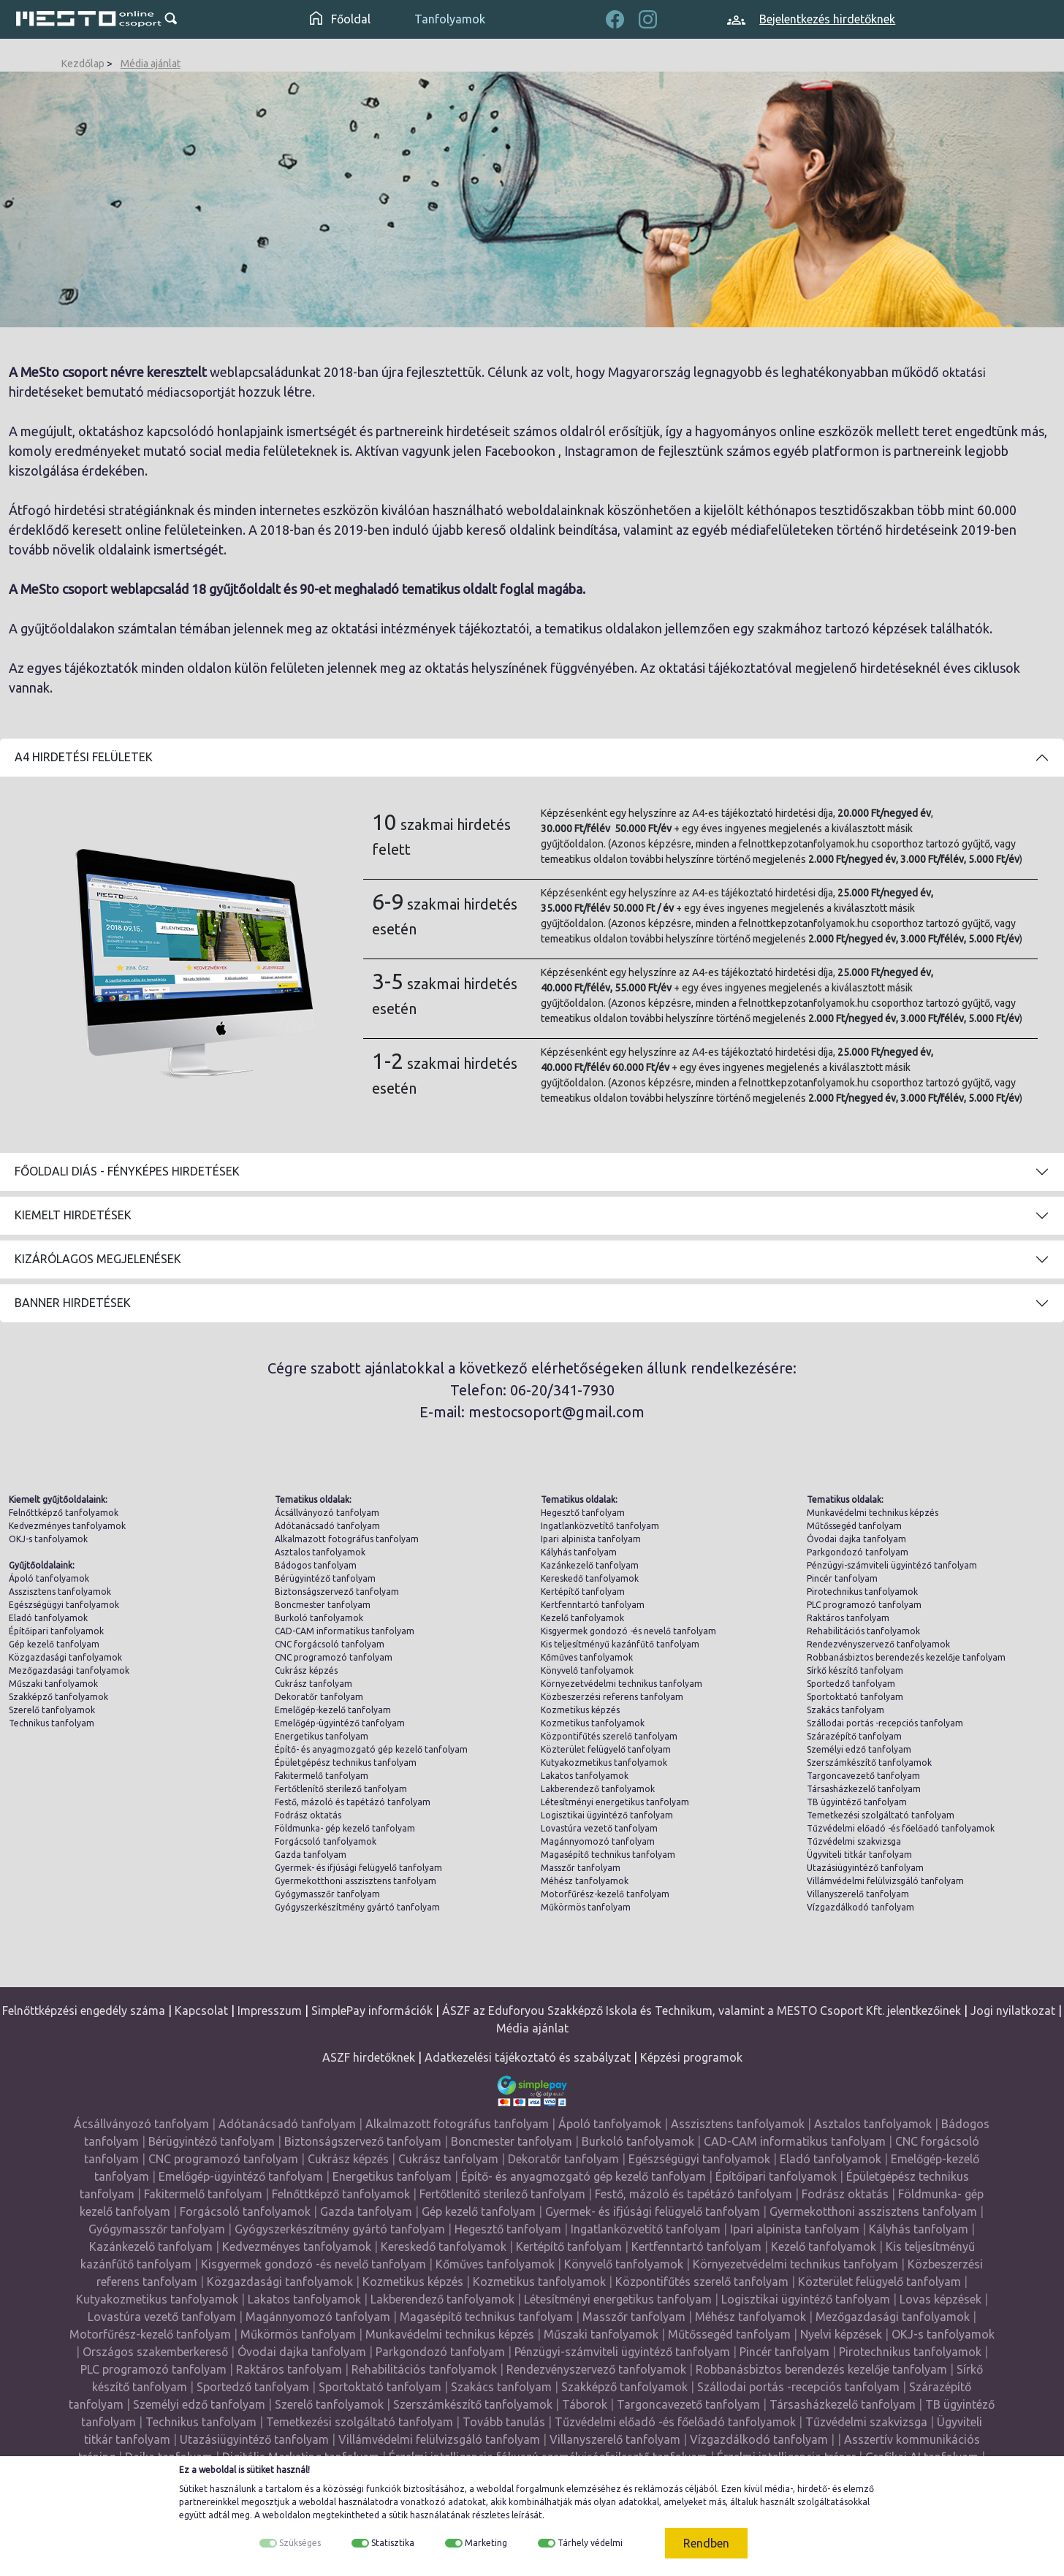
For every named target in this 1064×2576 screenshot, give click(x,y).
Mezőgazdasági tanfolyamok (69, 1670)
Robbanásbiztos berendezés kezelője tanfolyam (906, 1657)
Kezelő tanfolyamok (582, 1618)
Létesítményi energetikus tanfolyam (615, 1802)
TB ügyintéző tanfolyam (857, 1802)
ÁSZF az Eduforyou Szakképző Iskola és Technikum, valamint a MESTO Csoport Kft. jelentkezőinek (701, 2010)
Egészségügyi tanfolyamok (64, 1604)
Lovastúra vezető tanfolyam (599, 1828)
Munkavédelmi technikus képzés (872, 1512)
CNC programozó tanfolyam (333, 1657)
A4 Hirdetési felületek (84, 756)
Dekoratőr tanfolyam (319, 1697)
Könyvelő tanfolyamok (587, 1670)
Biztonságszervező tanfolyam (337, 1591)
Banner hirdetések (73, 1302)
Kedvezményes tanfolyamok (67, 1526)
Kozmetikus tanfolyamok (593, 1723)
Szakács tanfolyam (845, 1710)
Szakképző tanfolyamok (58, 1697)
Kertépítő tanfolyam (583, 1591)
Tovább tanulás (504, 2421)
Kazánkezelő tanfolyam (590, 1565)
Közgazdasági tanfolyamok (65, 1657)
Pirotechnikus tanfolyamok (862, 1591)
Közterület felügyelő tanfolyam (606, 1749)
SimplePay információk (372, 2010)
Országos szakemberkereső (155, 2351)
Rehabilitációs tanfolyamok (863, 1631)
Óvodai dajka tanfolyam (856, 1539)
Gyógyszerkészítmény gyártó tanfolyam (357, 1907)
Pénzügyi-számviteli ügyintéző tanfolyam (892, 1565)
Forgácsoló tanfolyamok (325, 1841)
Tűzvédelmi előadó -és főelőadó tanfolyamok (901, 1828)
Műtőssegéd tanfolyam (854, 1526)
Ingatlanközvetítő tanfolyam (600, 1526)
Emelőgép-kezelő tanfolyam (333, 1710)
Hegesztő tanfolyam (583, 1512)
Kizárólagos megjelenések (98, 1258)
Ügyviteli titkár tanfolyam (859, 1854)
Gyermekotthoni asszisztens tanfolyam (355, 1881)
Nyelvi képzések (841, 2334)
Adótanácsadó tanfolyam (327, 1526)
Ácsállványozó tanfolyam (327, 1512)
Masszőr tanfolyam (580, 1867)
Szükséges (300, 2543)
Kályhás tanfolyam (579, 1552)
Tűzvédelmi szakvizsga (854, 1841)
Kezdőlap (82, 63)
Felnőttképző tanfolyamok (63, 1512)
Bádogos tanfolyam (316, 1565)
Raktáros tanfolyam (848, 1618)
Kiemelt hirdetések (73, 1215)
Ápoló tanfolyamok (49, 1578)
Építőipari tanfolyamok (56, 1631)
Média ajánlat (150, 63)
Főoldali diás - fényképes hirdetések (127, 1171)
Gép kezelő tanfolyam (54, 1644)
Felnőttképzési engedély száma (83, 2010)
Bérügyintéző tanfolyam (325, 1578)
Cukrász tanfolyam (313, 1683)
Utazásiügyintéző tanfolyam (865, 1867)
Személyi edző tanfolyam (859, 1749)
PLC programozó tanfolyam (864, 1604)
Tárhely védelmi (590, 2543)
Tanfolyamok (449, 19)
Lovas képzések (940, 2299)
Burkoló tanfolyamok (319, 1618)
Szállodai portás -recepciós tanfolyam (885, 1723)
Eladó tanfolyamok (48, 1618)
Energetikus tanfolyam (321, 1736)
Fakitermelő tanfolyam (321, 1775)
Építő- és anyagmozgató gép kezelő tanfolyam (371, 1749)
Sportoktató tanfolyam (855, 1697)
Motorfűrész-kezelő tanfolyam (605, 1894)
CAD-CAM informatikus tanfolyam (344, 1631)
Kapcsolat (201, 2010)
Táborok (584, 2404)
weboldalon (286, 2515)
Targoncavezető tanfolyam (863, 1775)
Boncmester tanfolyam (322, 1604)
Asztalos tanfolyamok (320, 1552)
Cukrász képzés (306, 1670)
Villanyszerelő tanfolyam (858, 1894)
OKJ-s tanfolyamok (48, 1539)
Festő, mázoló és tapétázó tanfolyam (352, 1802)
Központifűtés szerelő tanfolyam (609, 1736)
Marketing (486, 2543)
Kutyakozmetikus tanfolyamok (604, 1762)
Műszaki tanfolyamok (53, 1683)
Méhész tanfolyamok (584, 1881)
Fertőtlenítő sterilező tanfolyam (341, 1789)
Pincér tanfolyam (842, 1578)
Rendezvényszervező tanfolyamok (878, 1644)
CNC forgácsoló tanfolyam (329, 1644)
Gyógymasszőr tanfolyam (327, 1894)
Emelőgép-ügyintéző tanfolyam (340, 1723)
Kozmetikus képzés (580, 1710)
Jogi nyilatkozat (1012, 2010)
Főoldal (340, 19)
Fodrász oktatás (308, 1815)
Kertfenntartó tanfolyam (593, 1604)
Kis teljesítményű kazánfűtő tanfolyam (620, 1644)
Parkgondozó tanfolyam (857, 1552)
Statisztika (392, 2543)
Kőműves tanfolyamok (587, 1657)
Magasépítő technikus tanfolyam (608, 1854)
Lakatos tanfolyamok (584, 1775)
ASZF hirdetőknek (368, 2057)
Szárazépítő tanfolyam (854, 1736)
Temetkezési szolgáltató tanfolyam (880, 1815)
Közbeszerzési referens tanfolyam (612, 1697)
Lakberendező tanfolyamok (598, 1789)
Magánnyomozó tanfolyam (598, 1841)
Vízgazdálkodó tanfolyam (860, 1907)
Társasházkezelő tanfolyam (864, 1789)
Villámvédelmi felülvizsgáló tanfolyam (885, 1881)
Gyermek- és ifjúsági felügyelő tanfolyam (358, 1867)
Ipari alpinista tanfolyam (591, 1539)
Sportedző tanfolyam (851, 1683)
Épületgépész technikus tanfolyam (346, 1762)
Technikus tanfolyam (51, 1723)
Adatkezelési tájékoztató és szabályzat (528, 2057)
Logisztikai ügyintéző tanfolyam (607, 1815)
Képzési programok (691, 2057)
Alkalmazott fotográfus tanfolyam (347, 1539)
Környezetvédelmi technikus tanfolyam (621, 1683)
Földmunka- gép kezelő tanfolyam (345, 1828)
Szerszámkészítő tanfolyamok (869, 1762)
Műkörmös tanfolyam (586, 1907)
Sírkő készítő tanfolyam (855, 1670)
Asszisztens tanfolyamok (60, 1591)
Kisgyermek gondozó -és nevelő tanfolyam (628, 1631)
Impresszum (270, 2010)
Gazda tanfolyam (310, 1854)
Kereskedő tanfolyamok (590, 1578)
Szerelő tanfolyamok (52, 1710)
